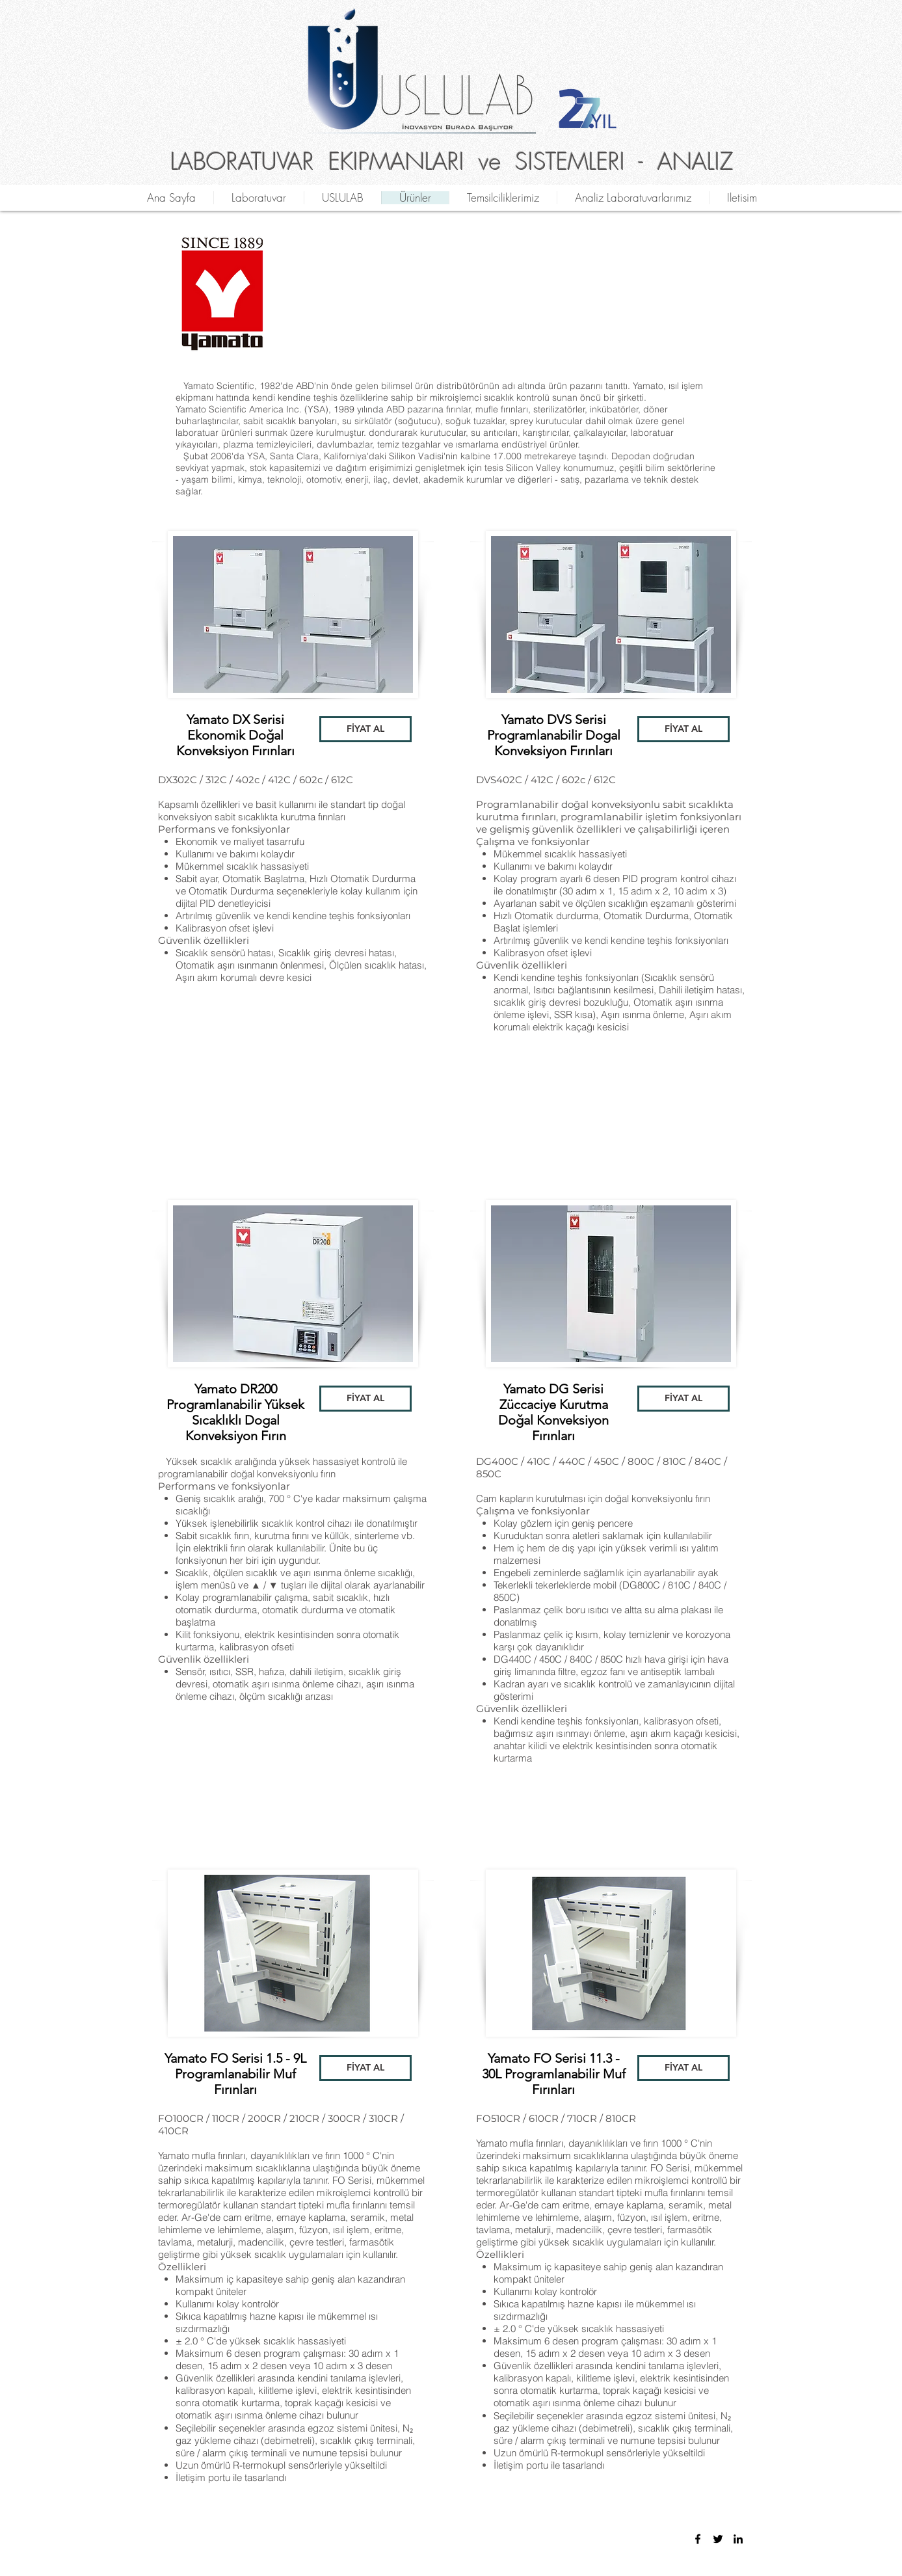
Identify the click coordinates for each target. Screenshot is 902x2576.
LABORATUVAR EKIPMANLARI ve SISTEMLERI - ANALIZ (451, 161)
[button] (365, 729)
